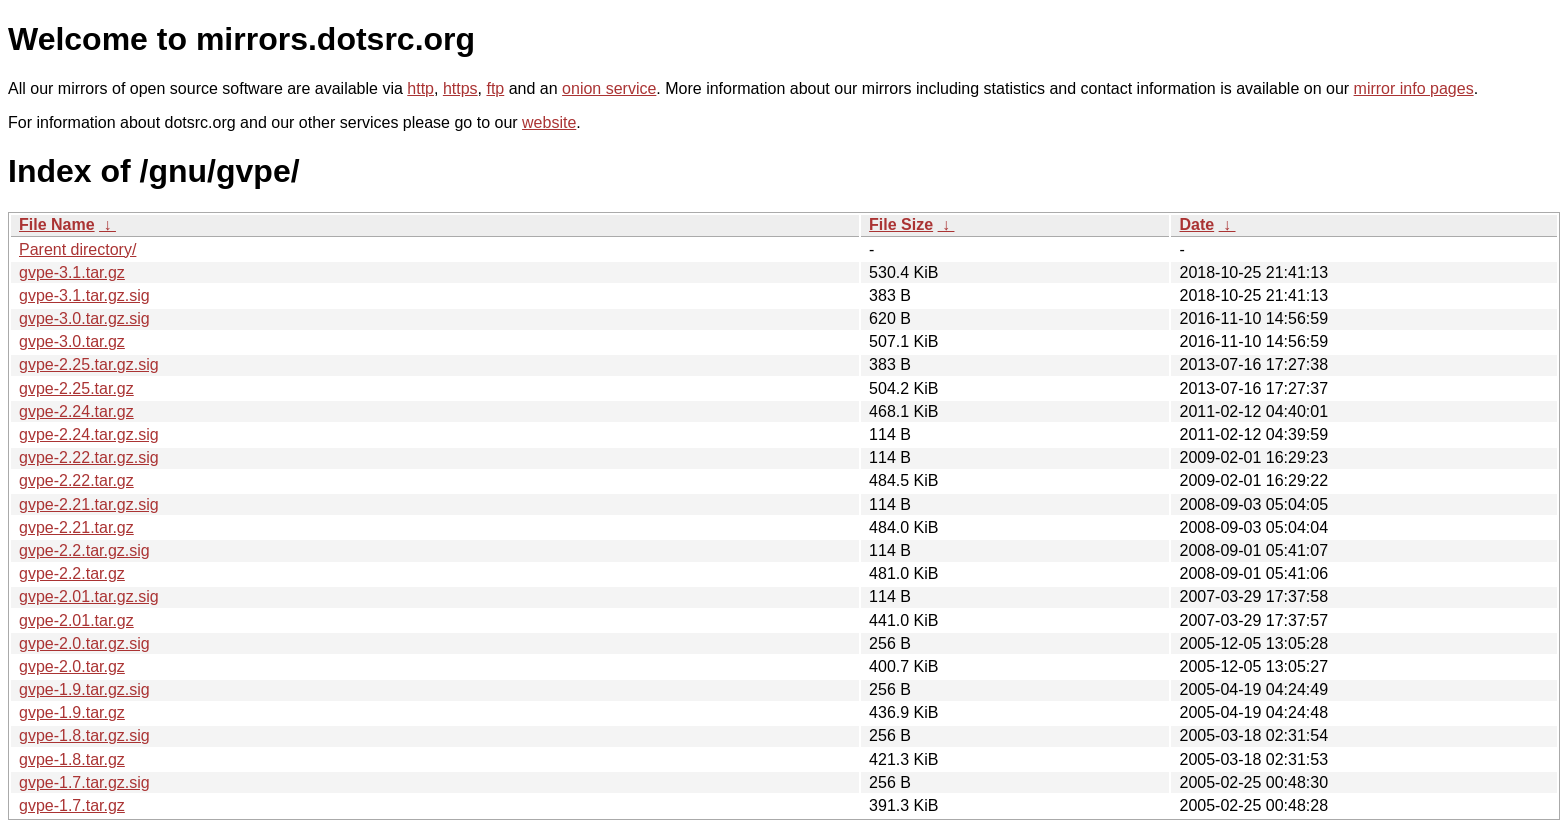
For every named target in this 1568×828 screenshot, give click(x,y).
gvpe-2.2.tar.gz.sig (84, 550)
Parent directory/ (77, 249)
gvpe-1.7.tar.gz (72, 805)
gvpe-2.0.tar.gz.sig (84, 643)
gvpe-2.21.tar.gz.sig (89, 504)
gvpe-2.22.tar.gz (76, 480)
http (420, 88)
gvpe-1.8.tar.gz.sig (84, 735)
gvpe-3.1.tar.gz (72, 272)
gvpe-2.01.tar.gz (76, 620)
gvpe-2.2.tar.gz (72, 573)
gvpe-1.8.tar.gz (72, 759)
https (460, 88)
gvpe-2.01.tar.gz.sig (89, 596)
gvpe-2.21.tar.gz (76, 527)
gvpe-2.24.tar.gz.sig (89, 434)
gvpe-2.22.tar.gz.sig (89, 457)
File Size (901, 224)
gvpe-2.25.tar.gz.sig (89, 364)
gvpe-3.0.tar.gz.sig (84, 318)
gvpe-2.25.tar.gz (76, 388)
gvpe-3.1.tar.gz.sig (84, 295)
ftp (495, 88)
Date (1196, 224)
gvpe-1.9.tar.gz (72, 712)
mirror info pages (1414, 88)
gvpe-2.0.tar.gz (72, 666)
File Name (57, 224)
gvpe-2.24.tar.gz (76, 411)
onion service (609, 88)
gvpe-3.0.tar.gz (72, 341)
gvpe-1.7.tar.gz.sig (84, 782)
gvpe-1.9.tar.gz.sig (84, 689)
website (549, 122)
